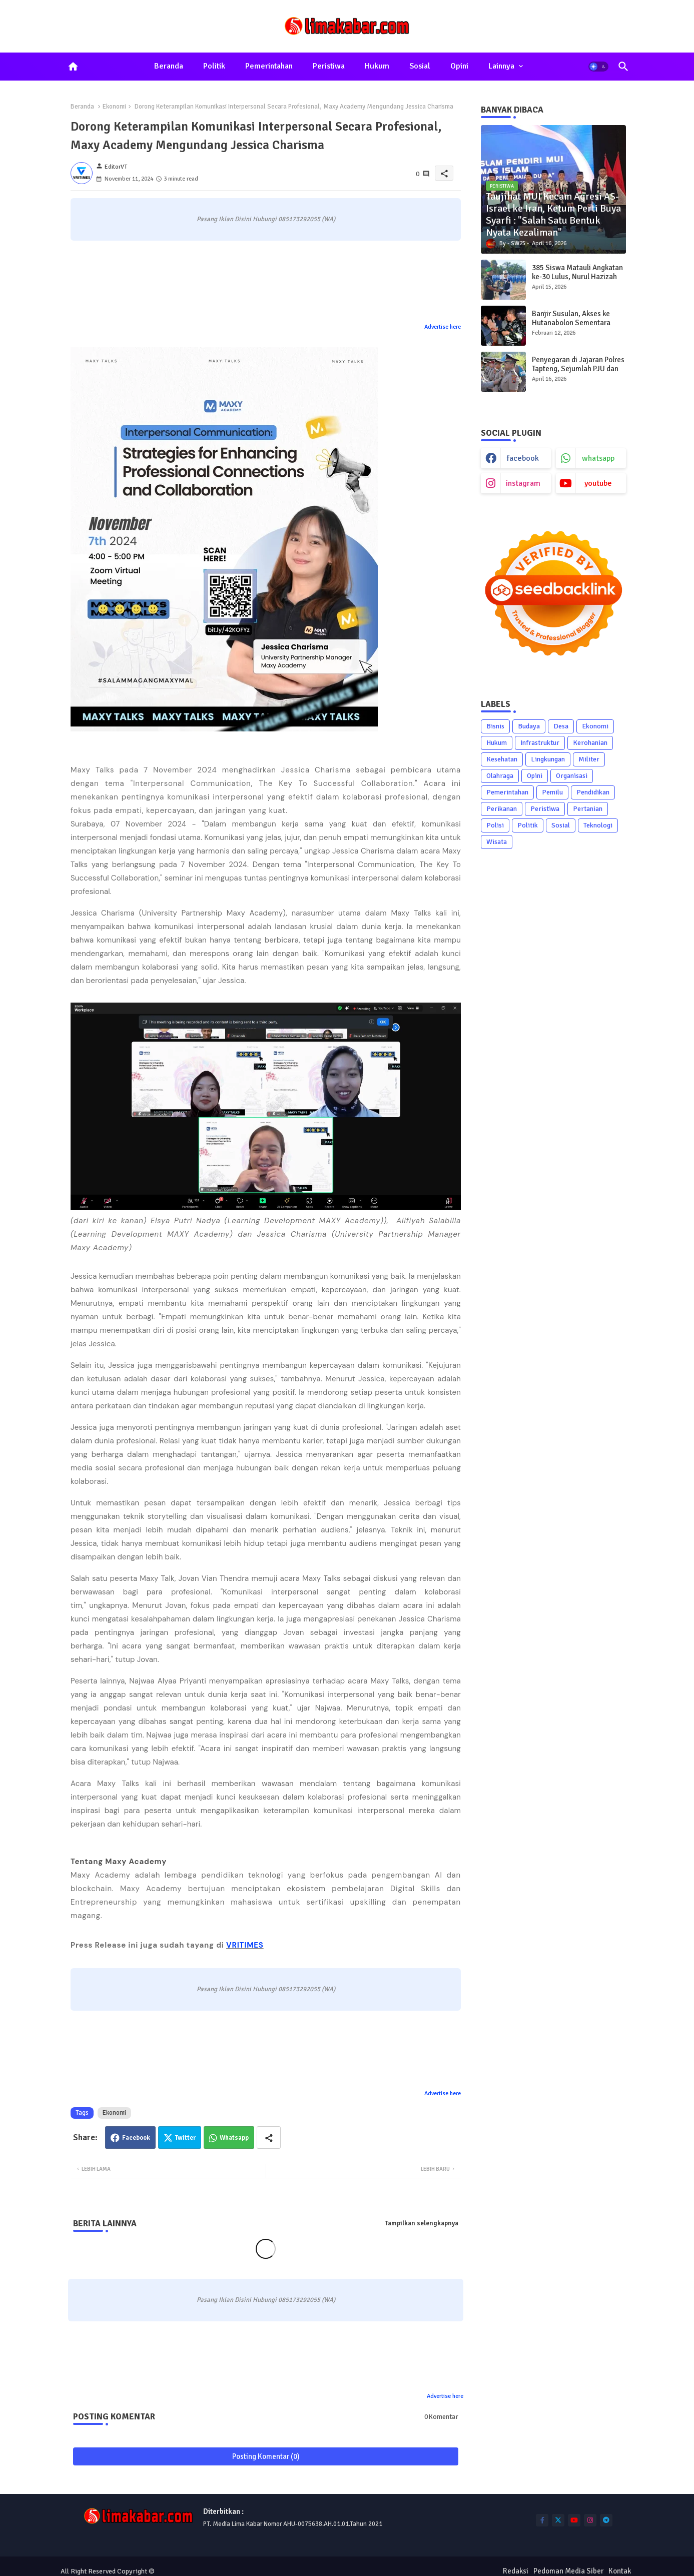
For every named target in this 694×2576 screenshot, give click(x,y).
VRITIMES (245, 1945)
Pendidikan (592, 792)
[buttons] (542, 2520)
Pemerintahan (269, 66)
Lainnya (501, 66)
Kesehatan (501, 759)
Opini (459, 66)
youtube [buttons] (598, 483)
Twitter (185, 2138)
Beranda (168, 66)
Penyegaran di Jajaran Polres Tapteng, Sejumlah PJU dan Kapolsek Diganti (578, 368)
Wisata (496, 841)
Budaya (529, 726)
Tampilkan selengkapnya (421, 2223)
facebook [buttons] (523, 458)
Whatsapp (234, 2138)
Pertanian (587, 808)
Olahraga (499, 775)
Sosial (419, 66)
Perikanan (501, 808)
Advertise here (442, 327)
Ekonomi (114, 107)
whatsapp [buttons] (598, 458)
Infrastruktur (539, 742)
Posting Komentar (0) (266, 2456)
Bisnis (495, 726)
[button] (598, 67)
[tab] (168, 67)
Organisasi (571, 775)
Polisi (495, 825)
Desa (560, 726)
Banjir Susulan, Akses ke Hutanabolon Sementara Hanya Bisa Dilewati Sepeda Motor (577, 327)
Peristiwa (329, 66)
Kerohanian (590, 742)
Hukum (377, 66)
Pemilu (552, 792)
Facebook (136, 2138)
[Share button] (269, 2137)
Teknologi (597, 825)
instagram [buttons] (523, 483)
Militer (588, 759)
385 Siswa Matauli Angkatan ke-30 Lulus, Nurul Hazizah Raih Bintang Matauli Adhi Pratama (577, 281)
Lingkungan (548, 759)
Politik (214, 66)
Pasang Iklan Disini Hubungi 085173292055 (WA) (266, 219)
